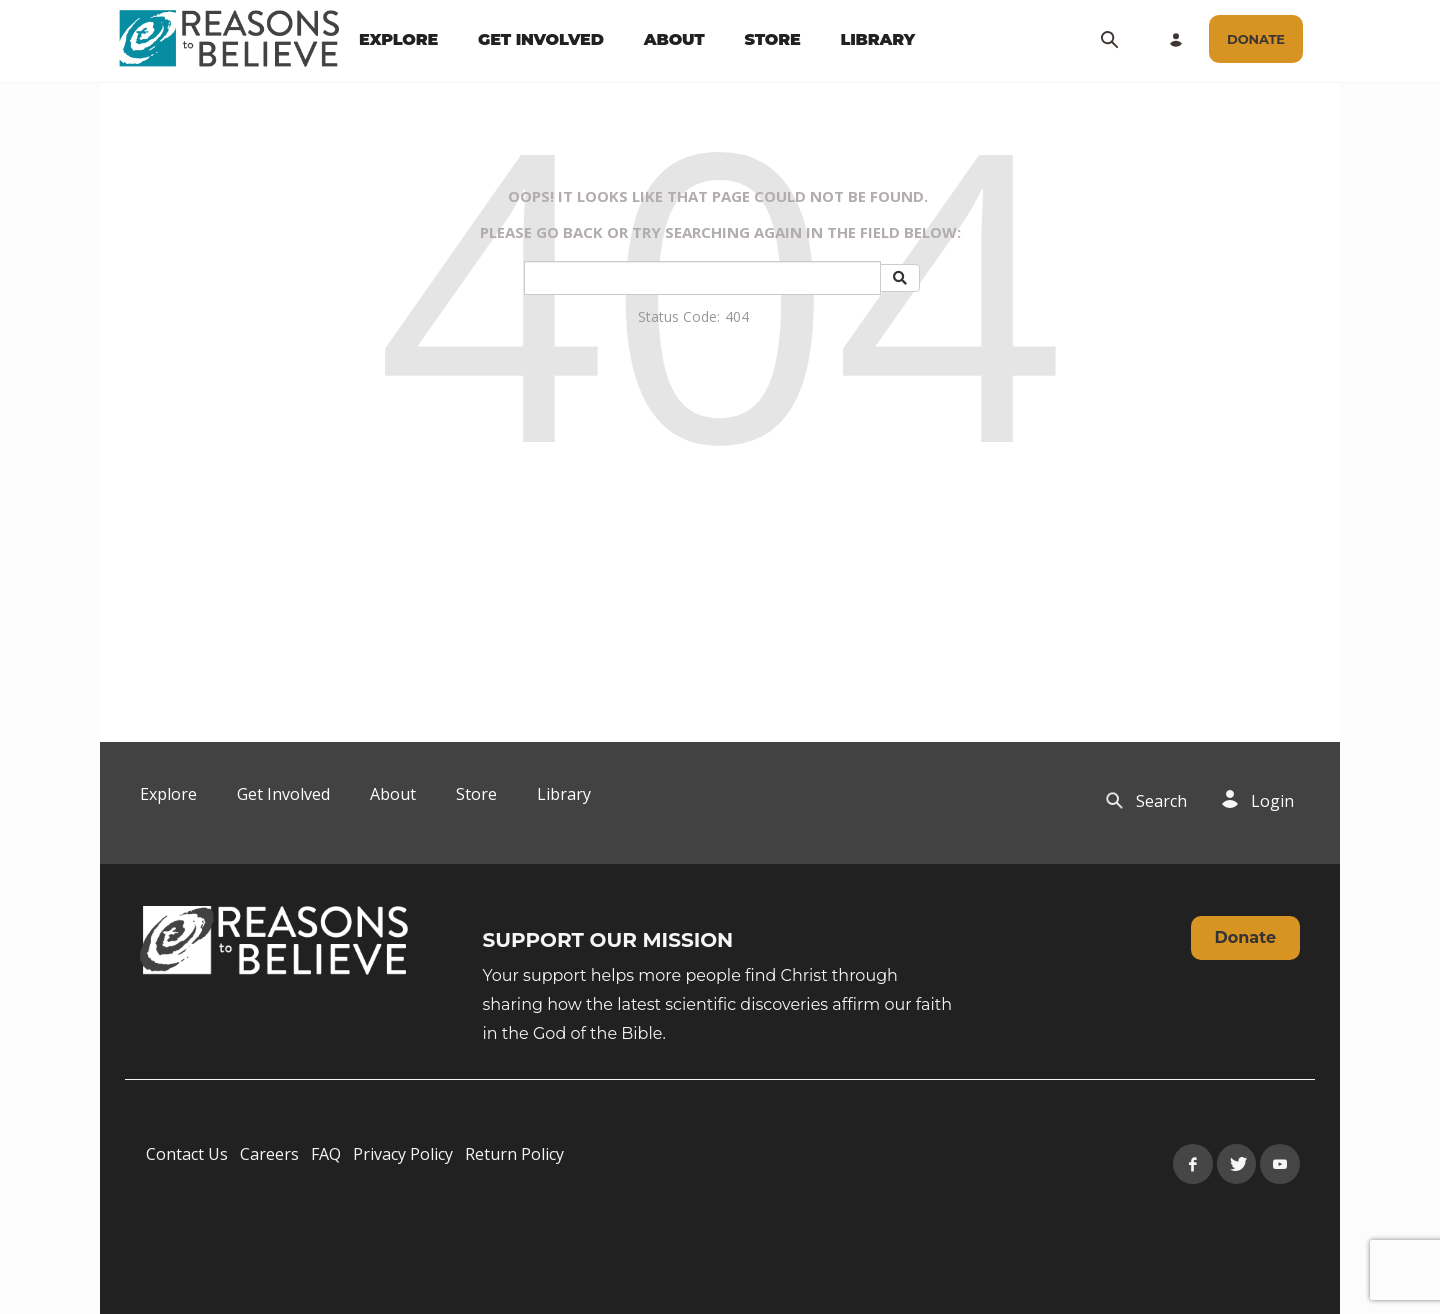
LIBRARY (878, 39)
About (393, 794)
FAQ (326, 1154)
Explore (168, 794)
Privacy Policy (403, 1154)
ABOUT (674, 39)
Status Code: (679, 316)
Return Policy (514, 1154)
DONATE (1256, 39)
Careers (269, 1154)
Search (1161, 801)
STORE (772, 39)
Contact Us (187, 1154)
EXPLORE (398, 39)
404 (737, 316)
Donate (1245, 937)
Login (1272, 801)
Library (564, 794)
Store (476, 794)
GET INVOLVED (541, 39)
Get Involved (283, 794)
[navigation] (637, 40)
